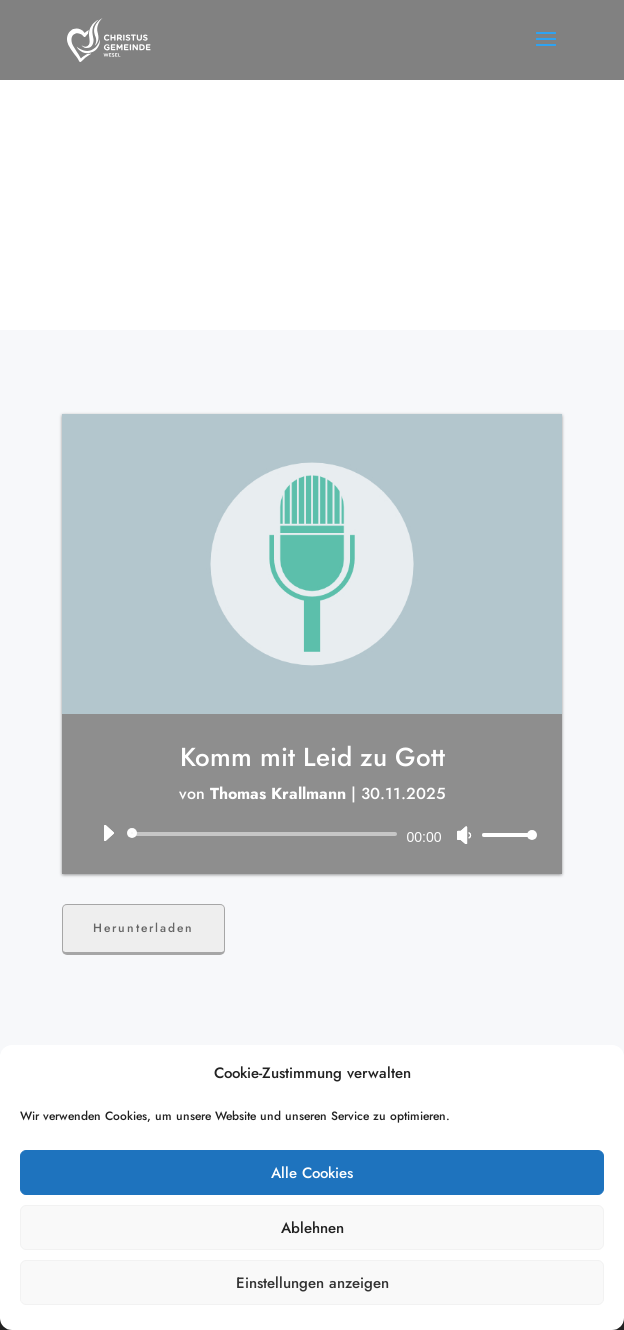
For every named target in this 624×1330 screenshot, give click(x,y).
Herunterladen (143, 928)
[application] (311, 834)
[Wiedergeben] (108, 833)
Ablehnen (312, 1228)
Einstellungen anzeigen (312, 1283)
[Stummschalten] (464, 835)
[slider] (265, 834)
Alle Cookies (312, 1173)
